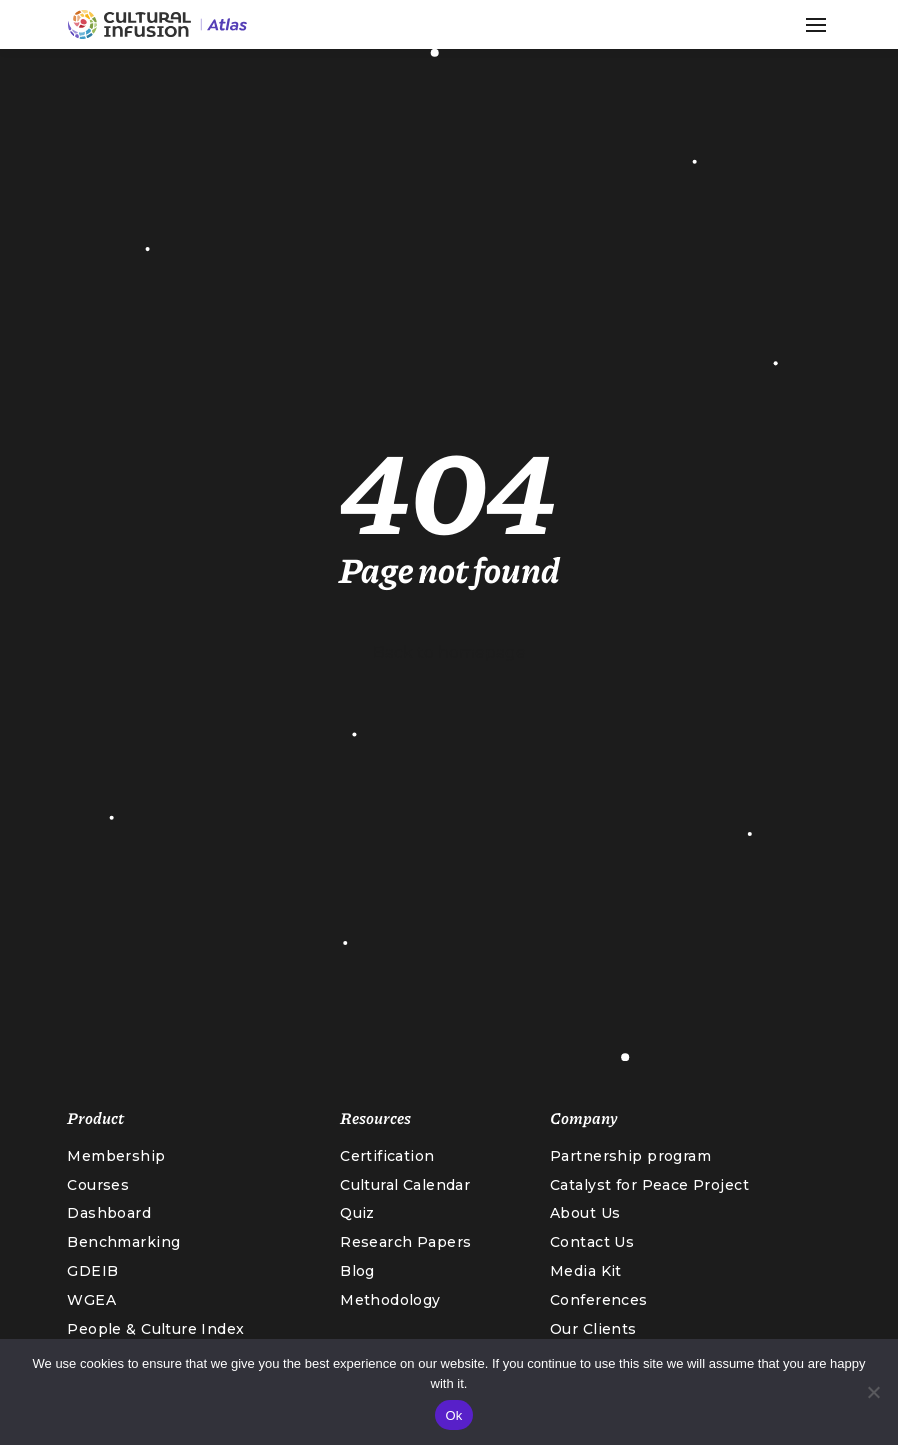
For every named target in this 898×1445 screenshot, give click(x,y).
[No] (873, 1392)
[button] (816, 25)
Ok (453, 1415)
